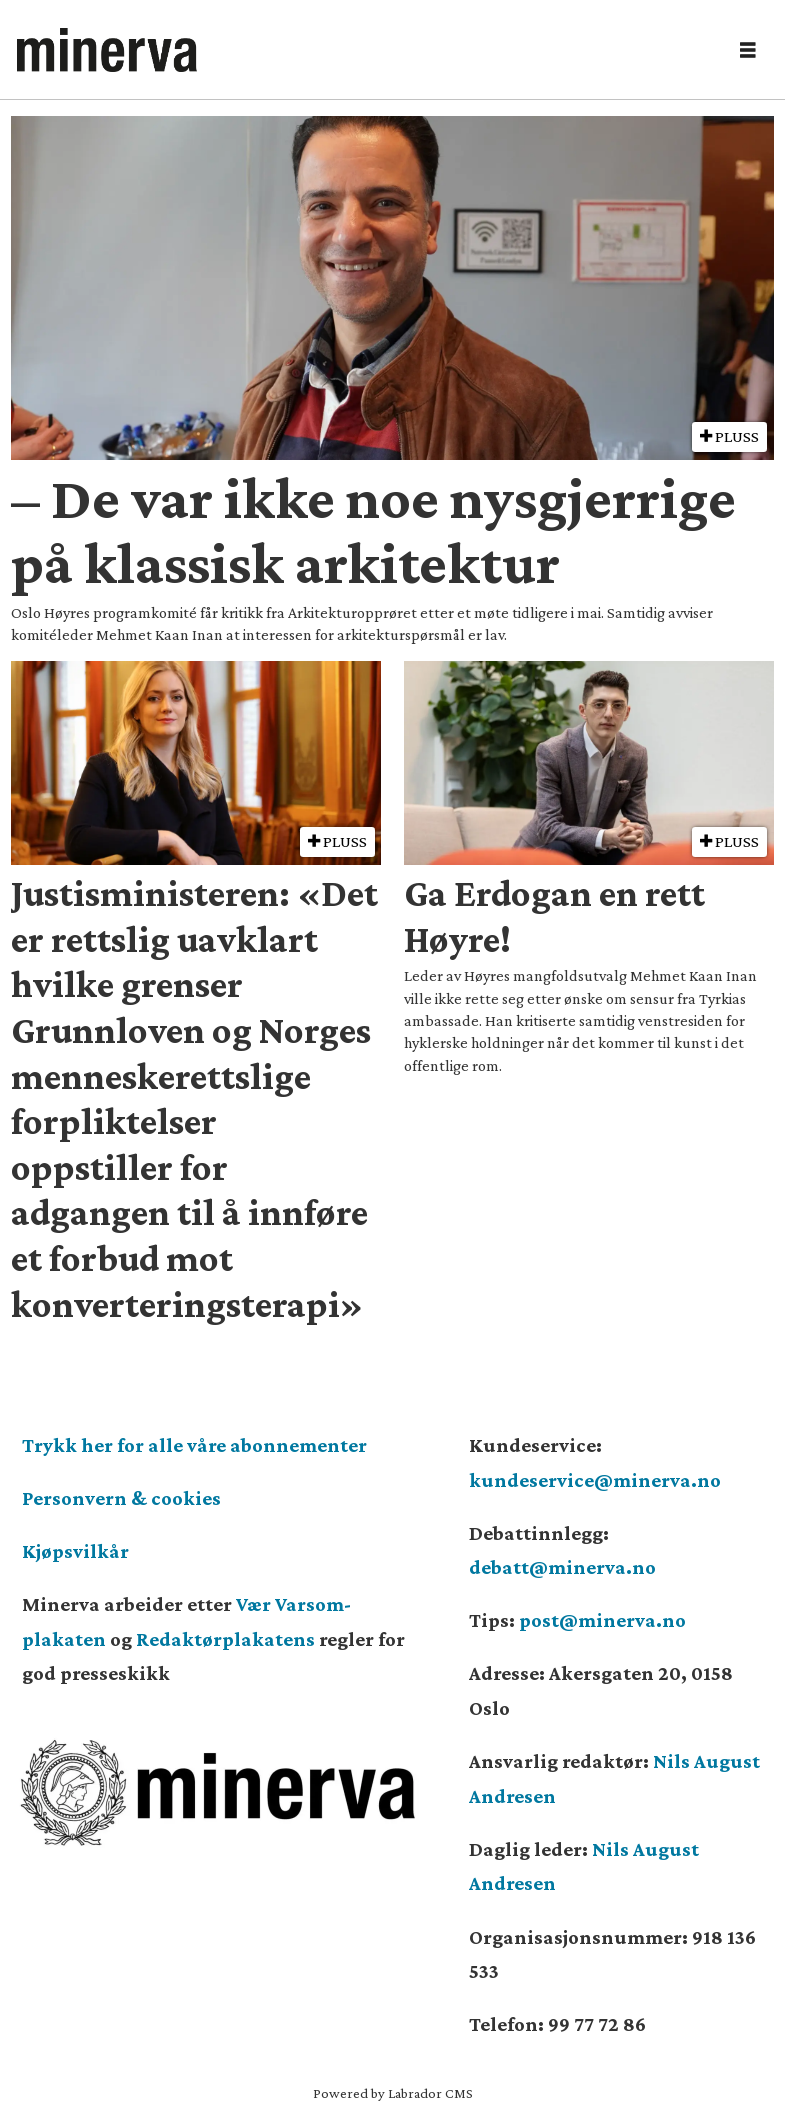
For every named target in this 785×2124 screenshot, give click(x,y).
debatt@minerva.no (562, 1567)
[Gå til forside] (364, 50)
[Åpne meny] (748, 50)
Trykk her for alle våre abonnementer (194, 1445)
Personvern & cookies (121, 1498)
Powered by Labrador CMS (393, 2093)
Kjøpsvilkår (75, 1551)
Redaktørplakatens (225, 1639)
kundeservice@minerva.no (595, 1480)
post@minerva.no (602, 1620)
